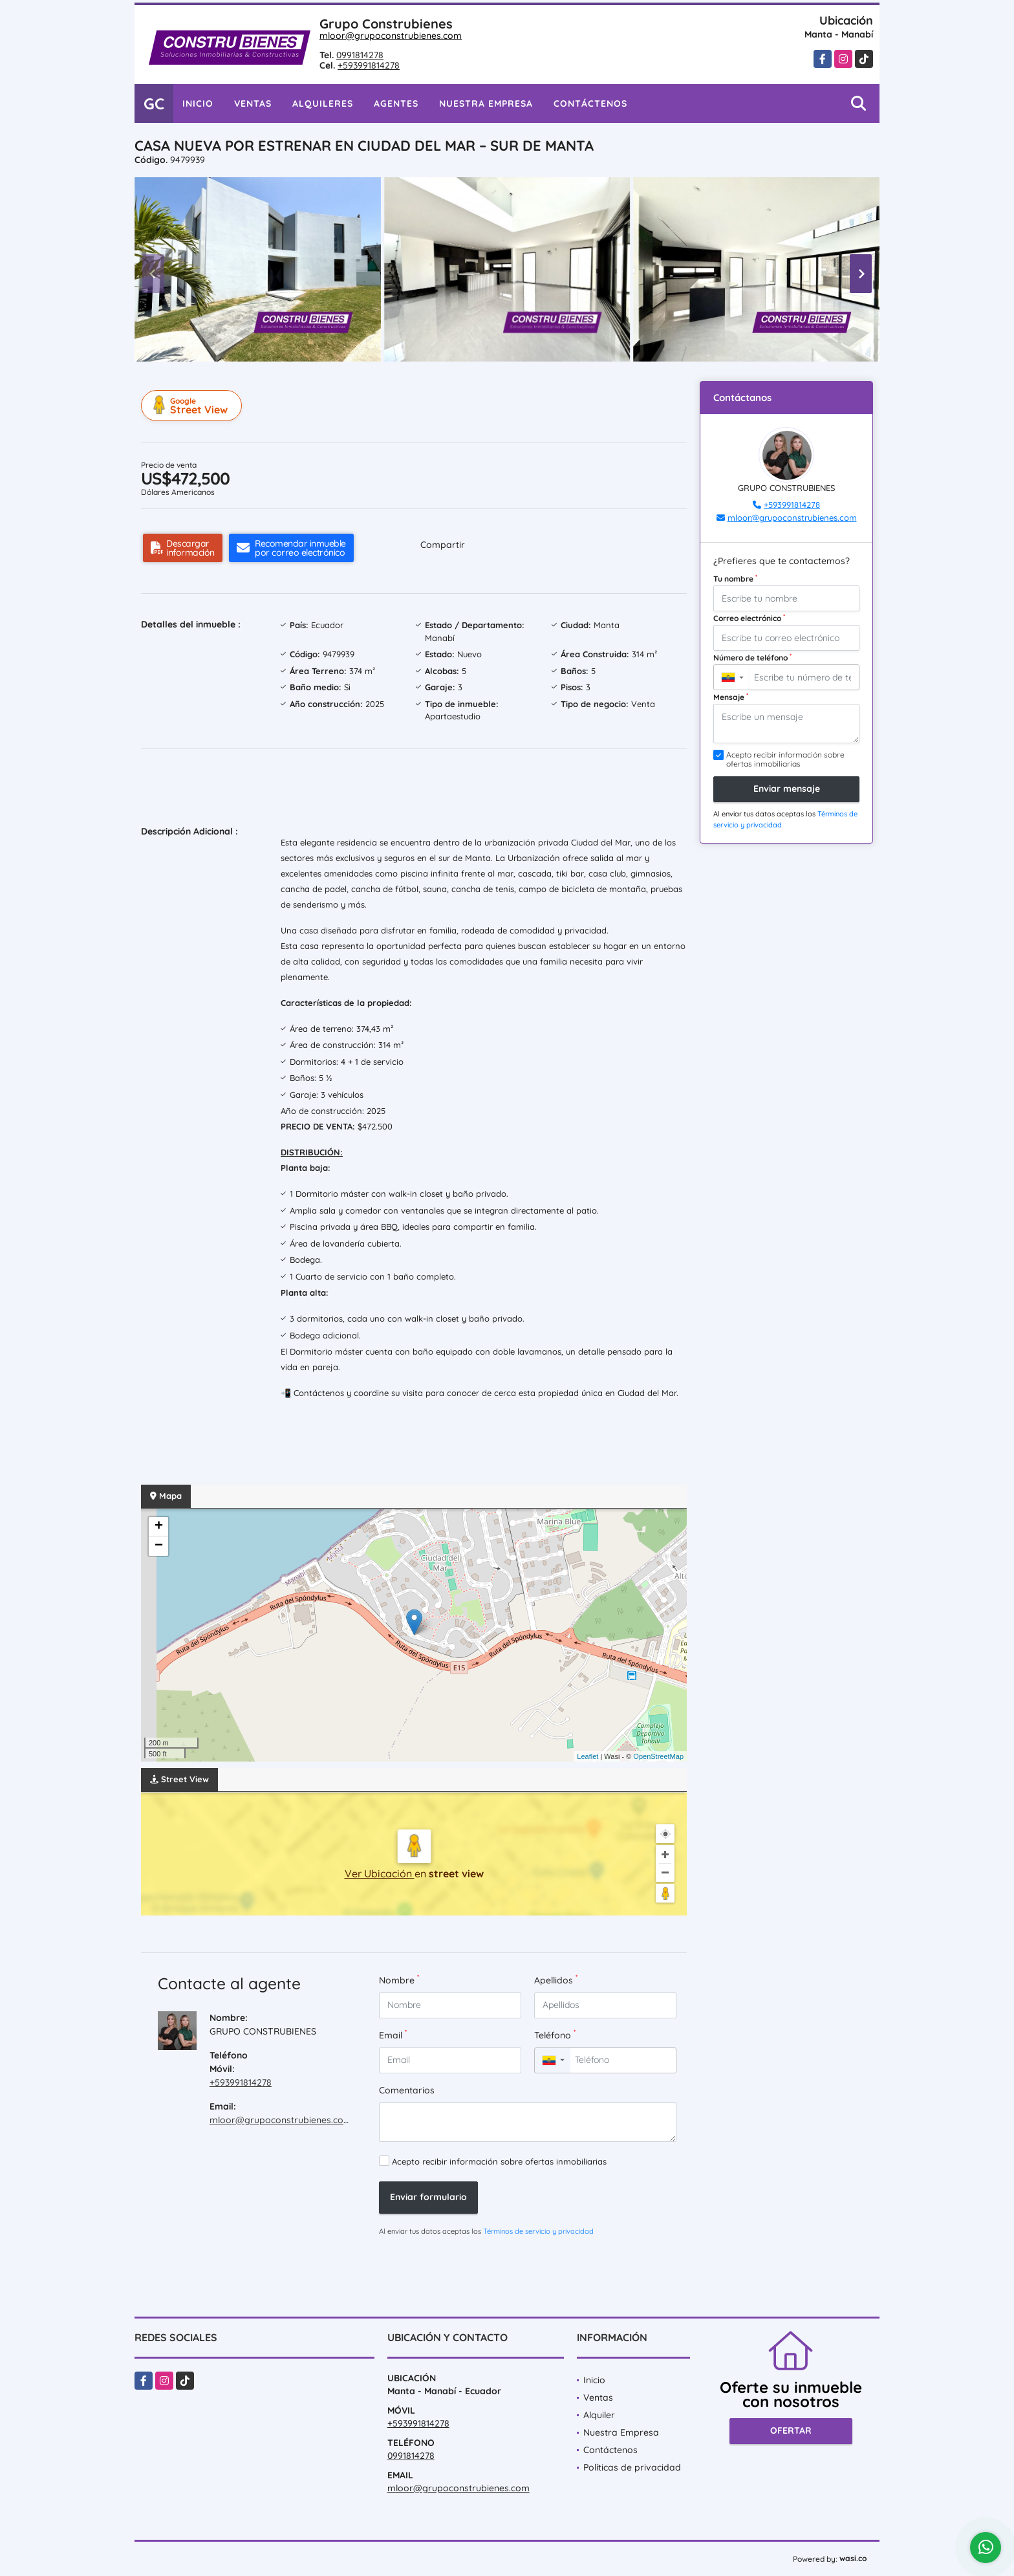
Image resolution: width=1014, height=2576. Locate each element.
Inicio (197, 103)
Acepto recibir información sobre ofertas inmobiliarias (499, 2161)
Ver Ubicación (380, 1873)
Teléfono (555, 2035)
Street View (193, 405)
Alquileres (322, 103)
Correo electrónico (749, 618)
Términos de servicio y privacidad (538, 2231)
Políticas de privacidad (632, 2467)
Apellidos (555, 1980)
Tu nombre (735, 578)
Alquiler (599, 2415)
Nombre (399, 1980)
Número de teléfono (752, 657)
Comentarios (407, 2090)
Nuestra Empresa (486, 103)
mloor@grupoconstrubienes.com (390, 35)
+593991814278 (369, 65)
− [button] (159, 1546)
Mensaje (730, 697)
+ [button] (159, 1526)
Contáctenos (590, 103)
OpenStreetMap (658, 1756)
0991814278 (359, 55)
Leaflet (587, 1756)
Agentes (396, 103)
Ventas (253, 103)
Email (393, 2035)
